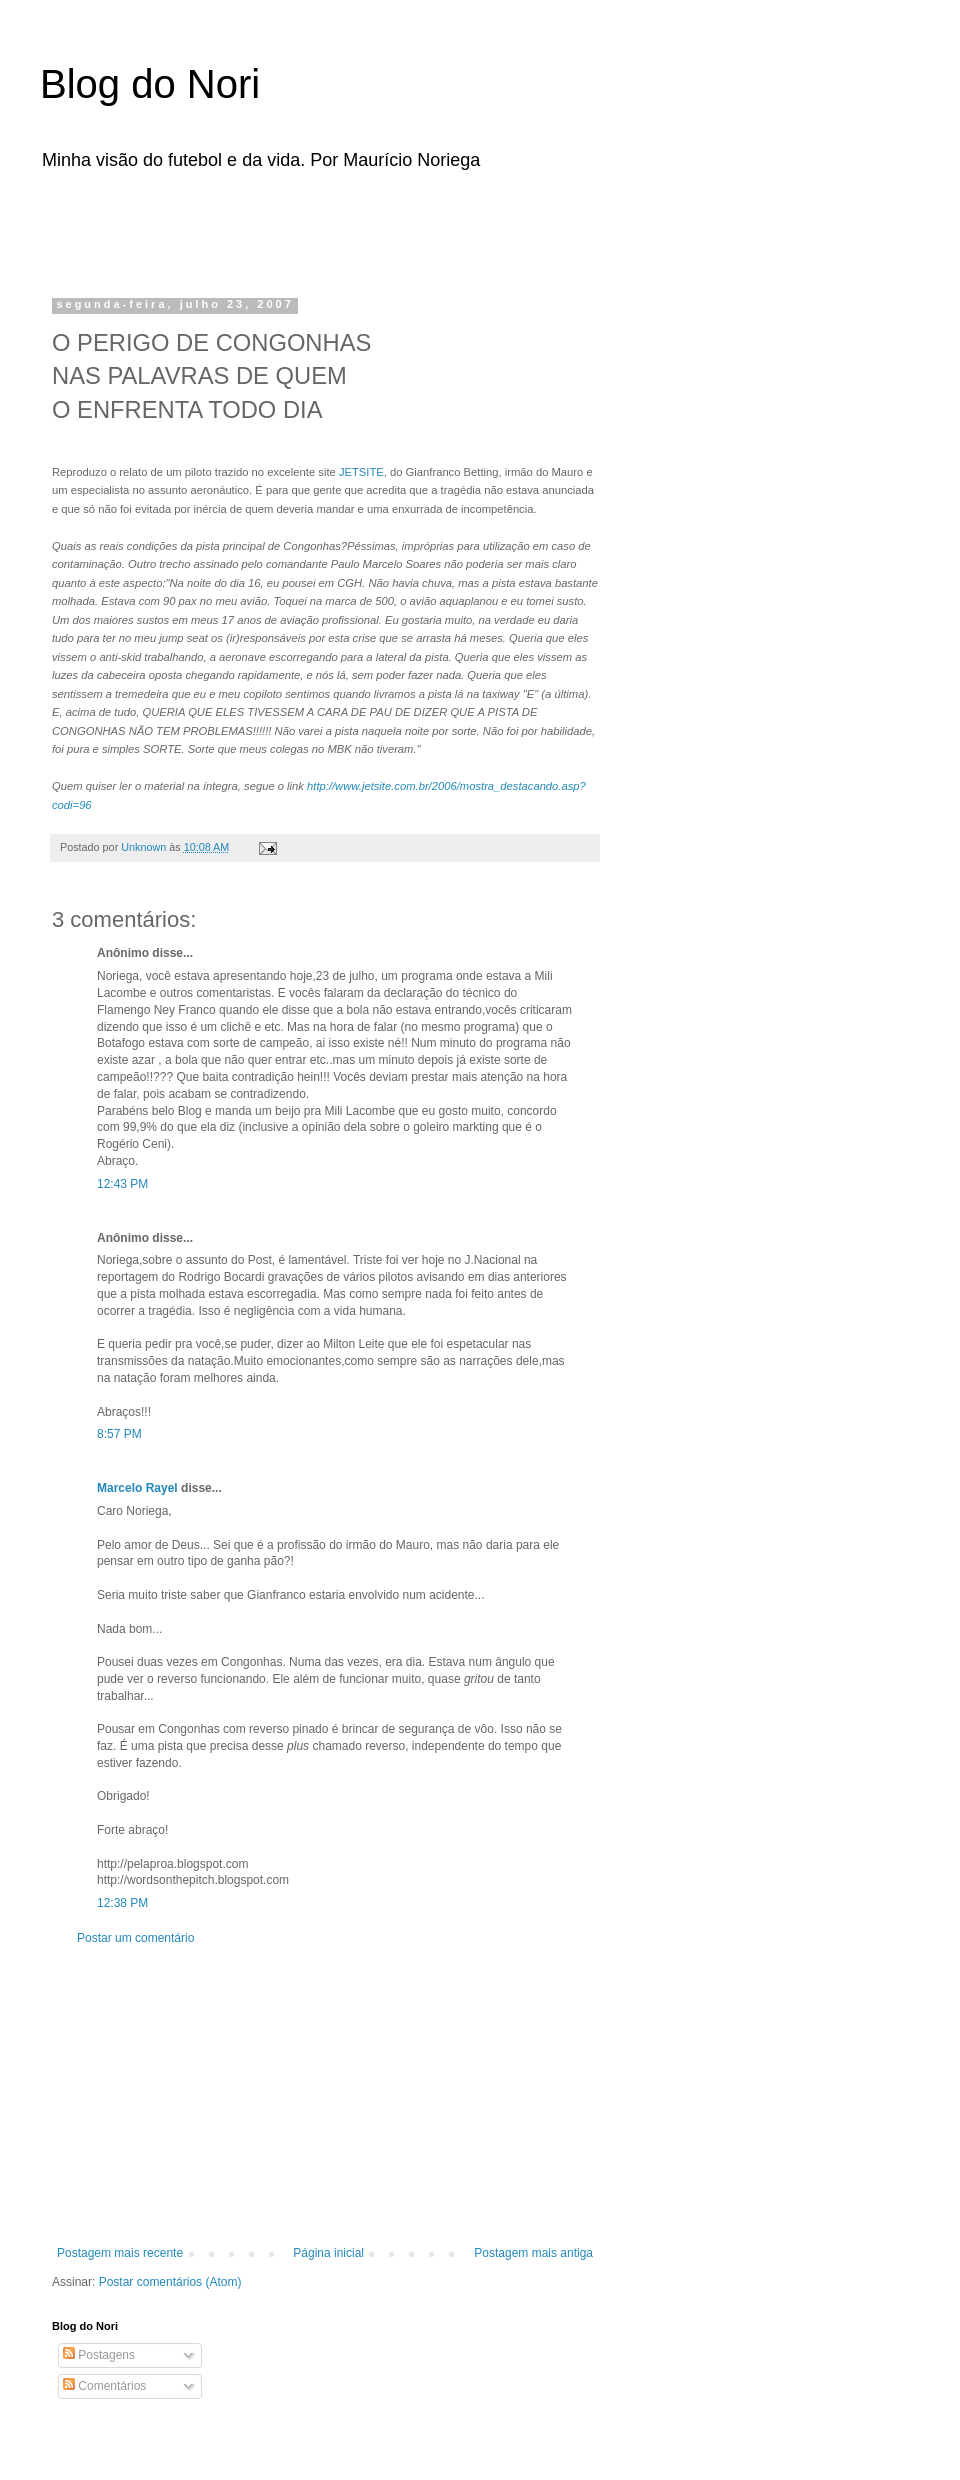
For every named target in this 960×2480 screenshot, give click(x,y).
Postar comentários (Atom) (170, 2282)
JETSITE (361, 472)
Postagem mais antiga (533, 2253)
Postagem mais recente (120, 2253)
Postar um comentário (135, 1938)
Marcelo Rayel (137, 1488)
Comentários (104, 2386)
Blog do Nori (150, 84)
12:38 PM (122, 1903)
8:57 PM (119, 1434)
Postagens (99, 2355)
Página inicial (328, 2253)
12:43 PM (122, 1184)
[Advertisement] (304, 228)
